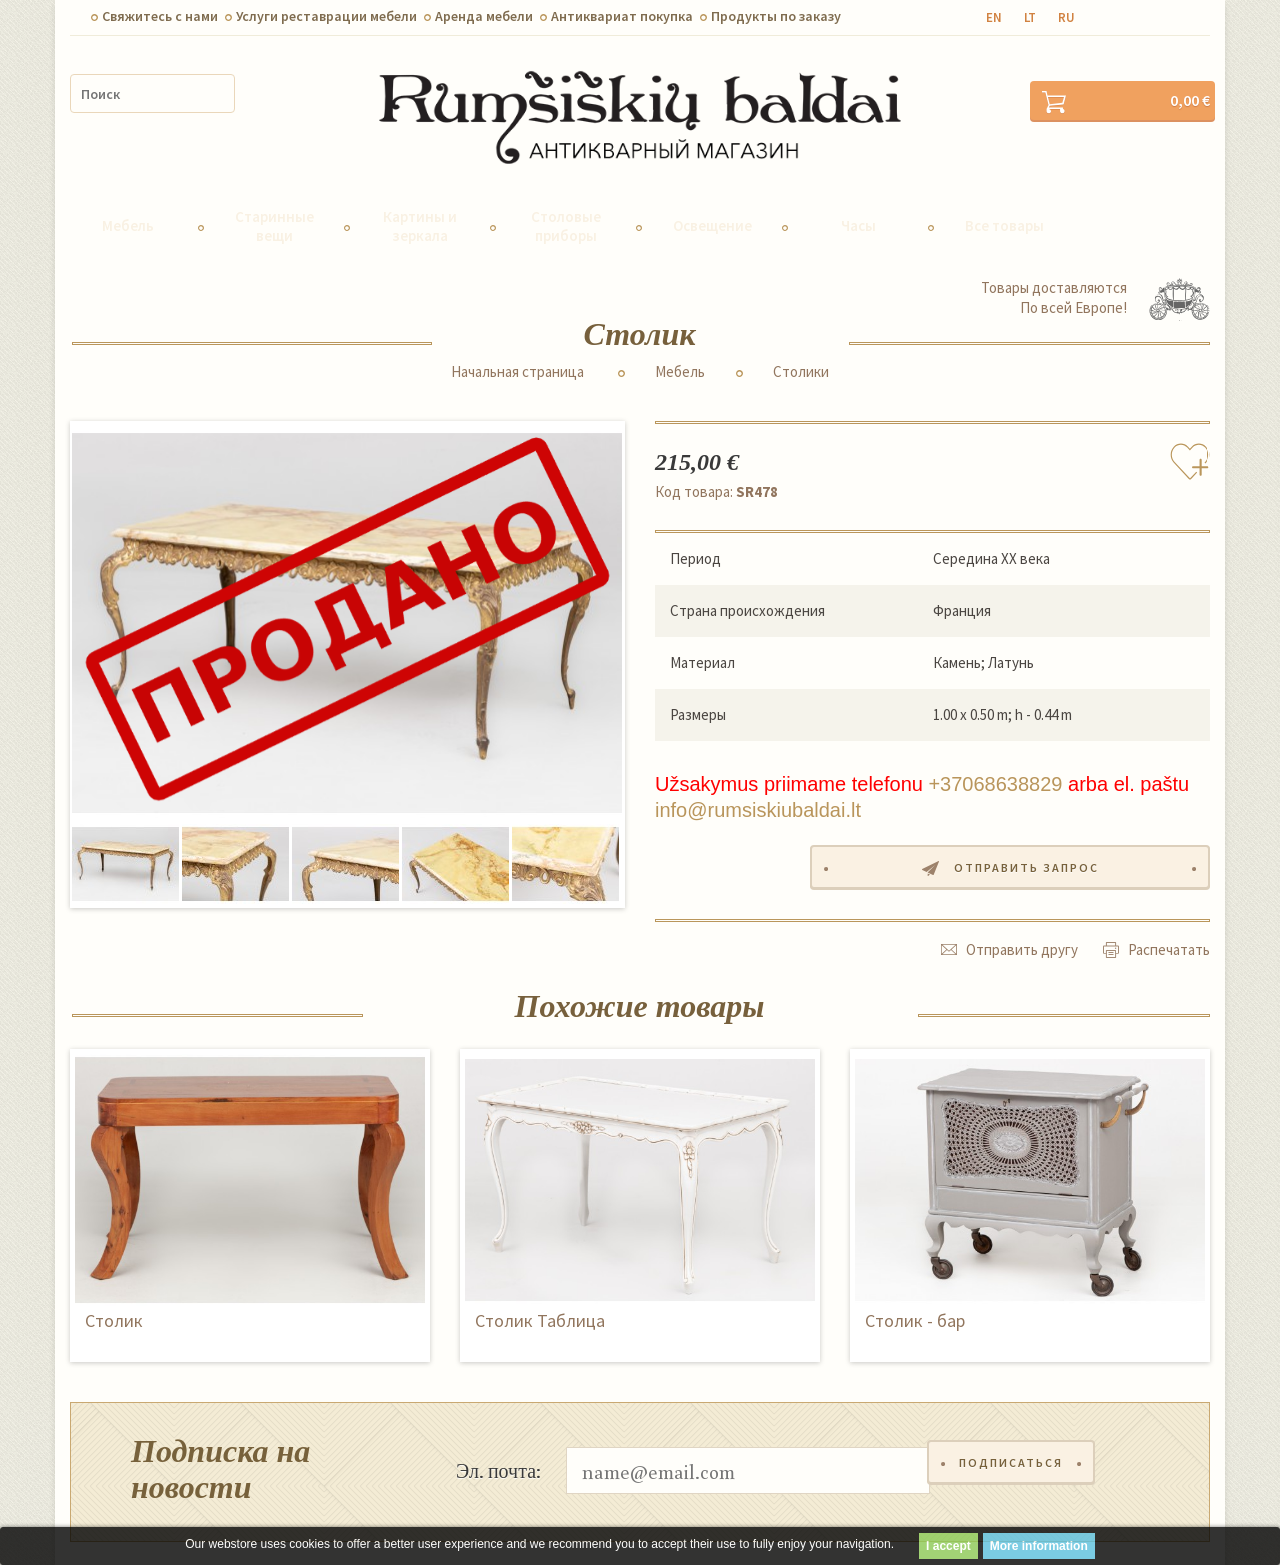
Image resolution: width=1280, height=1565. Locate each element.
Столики (801, 335)
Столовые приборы (566, 189)
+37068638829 (995, 748)
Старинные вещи (274, 189)
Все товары (1004, 189)
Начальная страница (517, 335)
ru (1066, 17)
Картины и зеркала (420, 189)
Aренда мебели (484, 16)
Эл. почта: (498, 1431)
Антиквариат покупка (622, 16)
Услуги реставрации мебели (326, 16)
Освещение (712, 189)
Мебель (128, 189)
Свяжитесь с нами (160, 16)
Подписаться (1016, 1431)
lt (1030, 17)
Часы (858, 189)
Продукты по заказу (776, 16)
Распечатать (1169, 910)
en (994, 17)
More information (1039, 1546)
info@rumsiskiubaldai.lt (758, 774)
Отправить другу (1022, 910)
